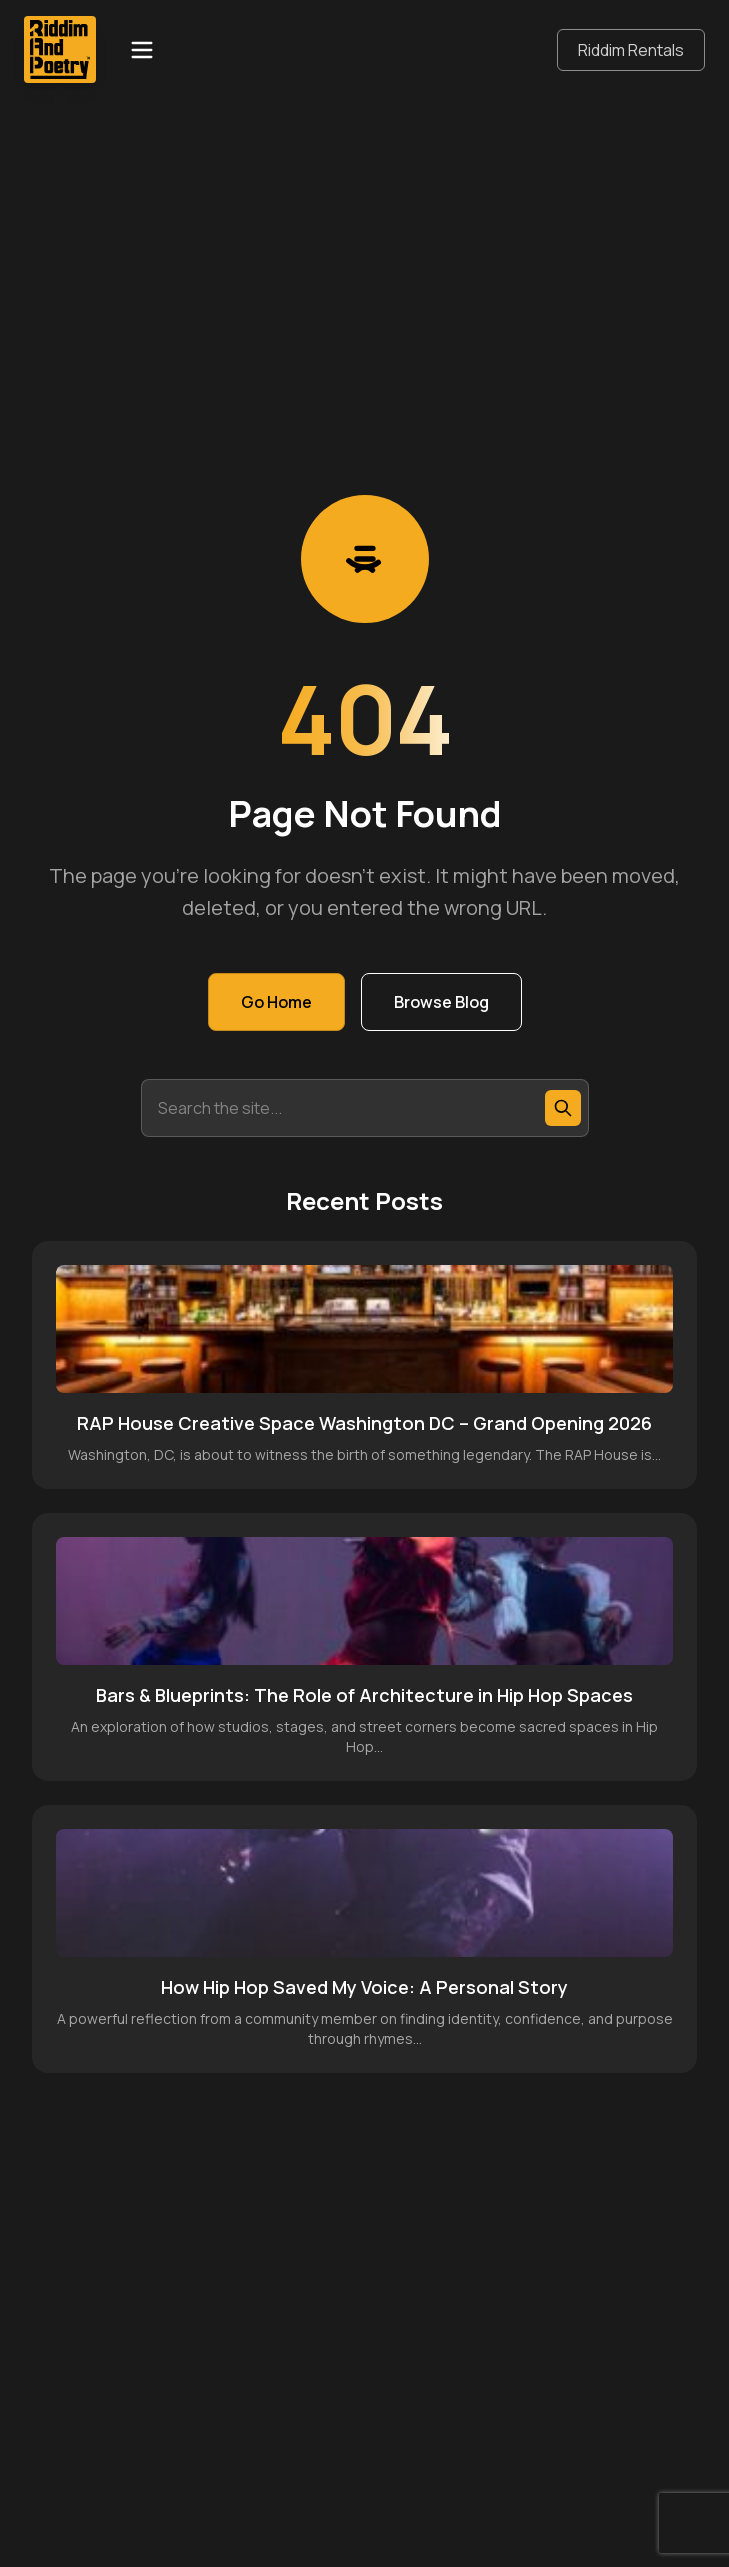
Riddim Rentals (631, 50)
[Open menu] (142, 50)
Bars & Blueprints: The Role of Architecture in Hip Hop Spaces (364, 1695)
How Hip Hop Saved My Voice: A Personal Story (364, 1987)
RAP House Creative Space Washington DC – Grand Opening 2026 (364, 1423)
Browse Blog (441, 1002)
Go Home (276, 1002)
